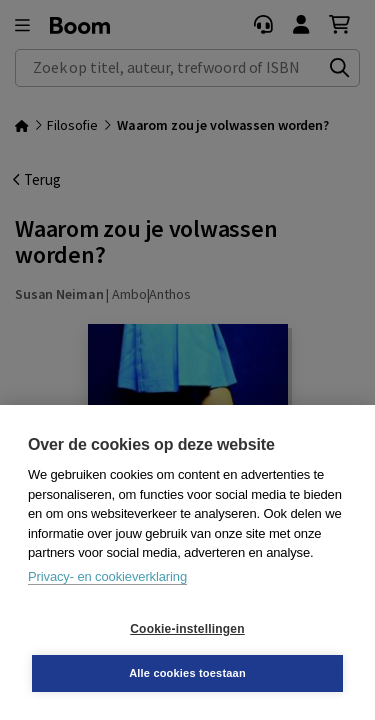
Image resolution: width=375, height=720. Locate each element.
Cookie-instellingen (187, 629)
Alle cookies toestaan (187, 673)
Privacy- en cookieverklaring (107, 576)
